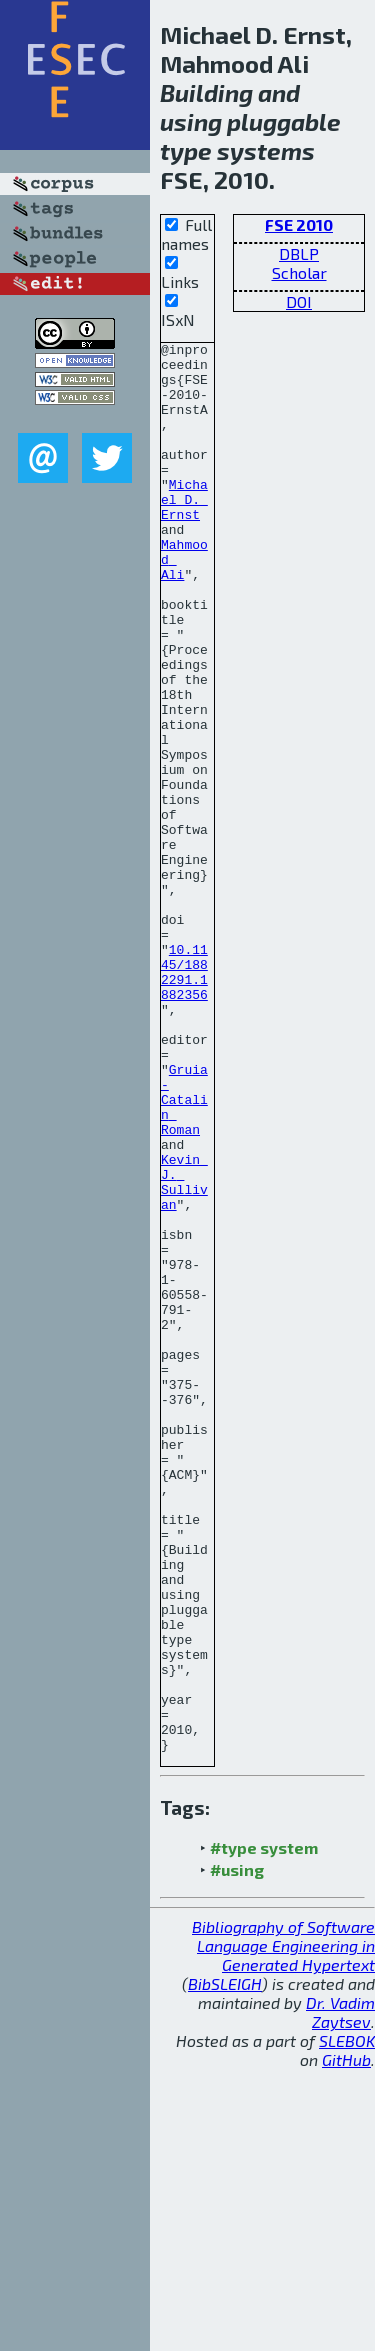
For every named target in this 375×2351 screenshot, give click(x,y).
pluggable (284, 121)
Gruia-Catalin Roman (184, 1252)
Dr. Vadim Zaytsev (340, 2294)
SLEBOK (347, 2322)
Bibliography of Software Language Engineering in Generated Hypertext (283, 2227)
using (191, 121)
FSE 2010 (299, 224)
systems (266, 150)
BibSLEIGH (225, 2265)
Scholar (299, 272)
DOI (299, 301)
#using (237, 2151)
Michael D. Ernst (184, 532)
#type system (264, 2129)
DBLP (299, 253)
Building (206, 92)
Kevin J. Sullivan (184, 1351)
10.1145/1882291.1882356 (184, 1099)
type (186, 150)
